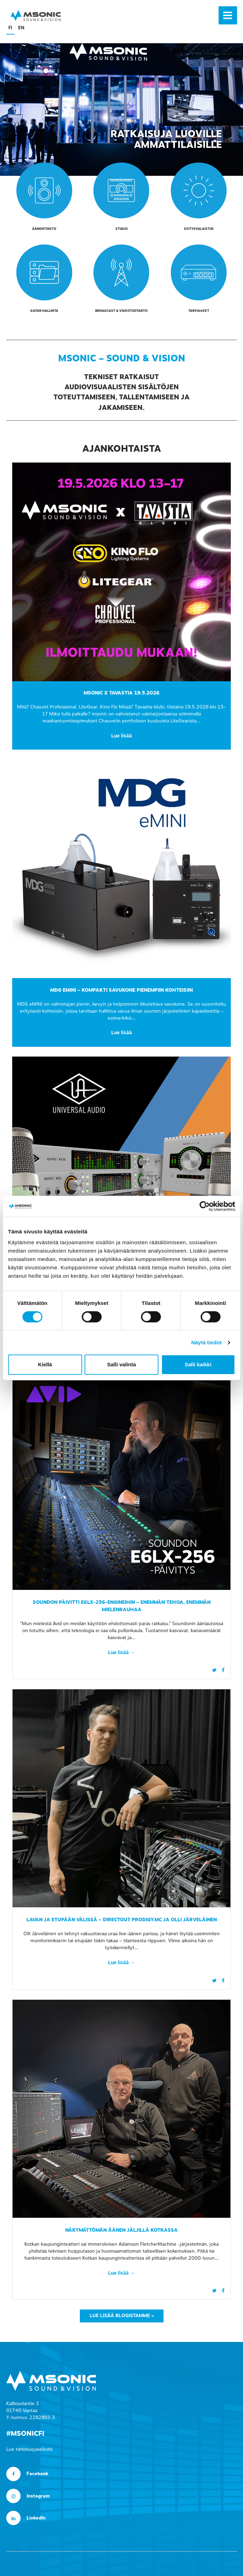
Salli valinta (121, 1364)
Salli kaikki (198, 1364)
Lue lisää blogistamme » (122, 2315)
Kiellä (45, 1364)
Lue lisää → (121, 1652)
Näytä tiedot (206, 1342)
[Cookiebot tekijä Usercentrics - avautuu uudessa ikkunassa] (204, 1206)
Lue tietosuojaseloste (29, 2449)
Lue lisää (121, 735)
